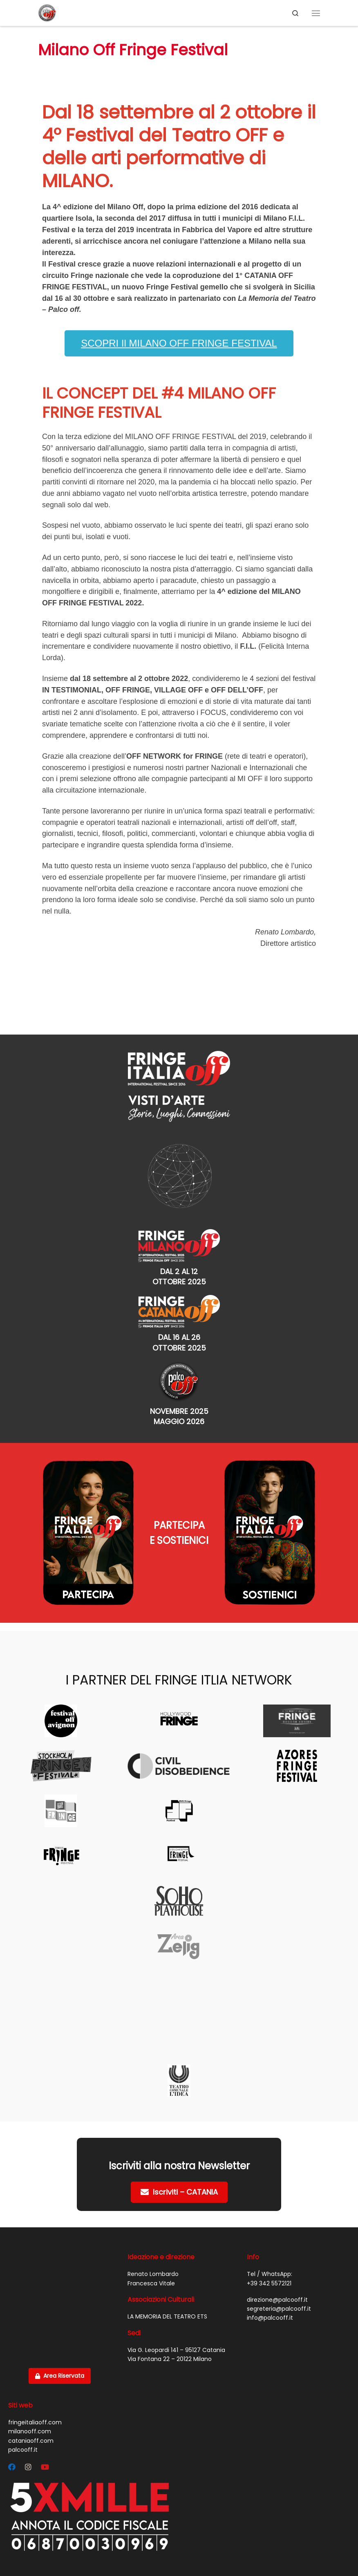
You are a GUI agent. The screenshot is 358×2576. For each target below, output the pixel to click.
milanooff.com (29, 2431)
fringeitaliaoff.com (35, 2422)
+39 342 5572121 (269, 2283)
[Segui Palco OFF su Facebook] (12, 2467)
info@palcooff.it (270, 2318)
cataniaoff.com (31, 2441)
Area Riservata (59, 2376)
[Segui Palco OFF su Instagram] (28, 2467)
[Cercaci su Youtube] (45, 2467)
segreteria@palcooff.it (279, 2309)
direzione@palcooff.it (277, 2300)
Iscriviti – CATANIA (179, 2192)
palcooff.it (23, 2450)
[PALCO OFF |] (47, 12)
